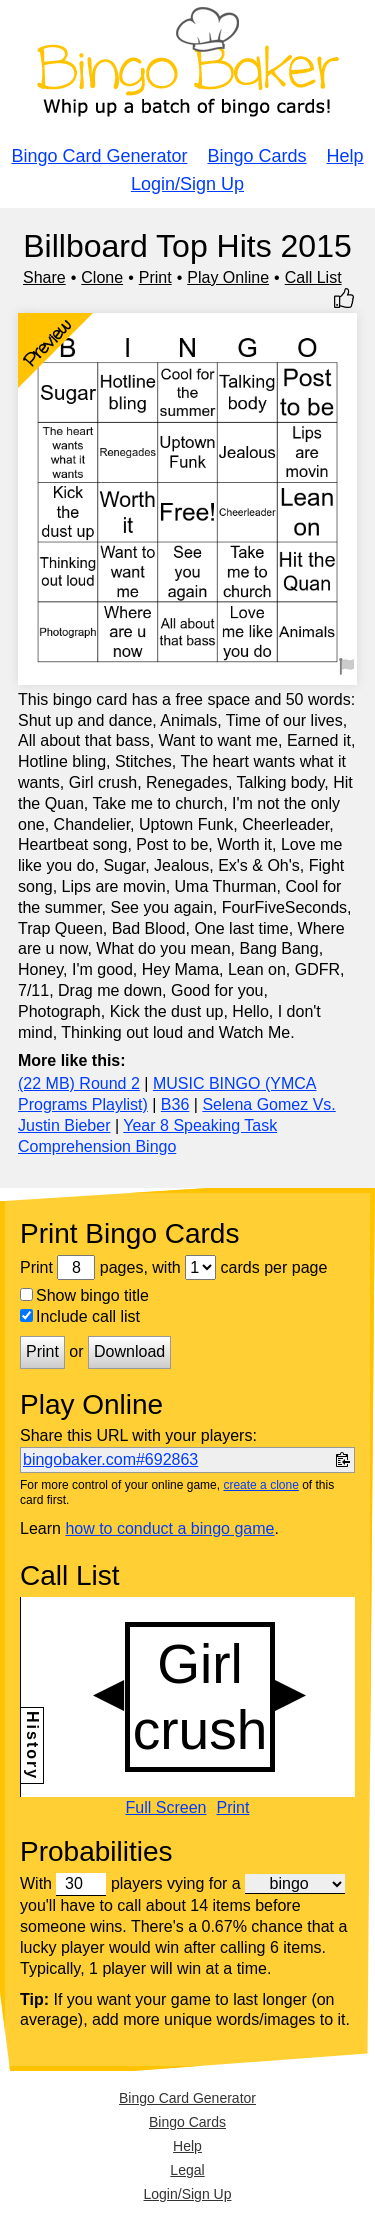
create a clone (260, 1485)
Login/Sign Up (187, 184)
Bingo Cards (257, 156)
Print (155, 277)
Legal (187, 2170)
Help (345, 156)
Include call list (80, 1316)
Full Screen (166, 1808)
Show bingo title (84, 1295)
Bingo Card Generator (99, 156)
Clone (102, 277)
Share (44, 277)
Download (129, 1351)
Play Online (228, 277)
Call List (313, 277)
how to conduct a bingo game (169, 1528)
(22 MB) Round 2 (79, 1083)
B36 (175, 1104)
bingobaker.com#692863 (110, 1459)
